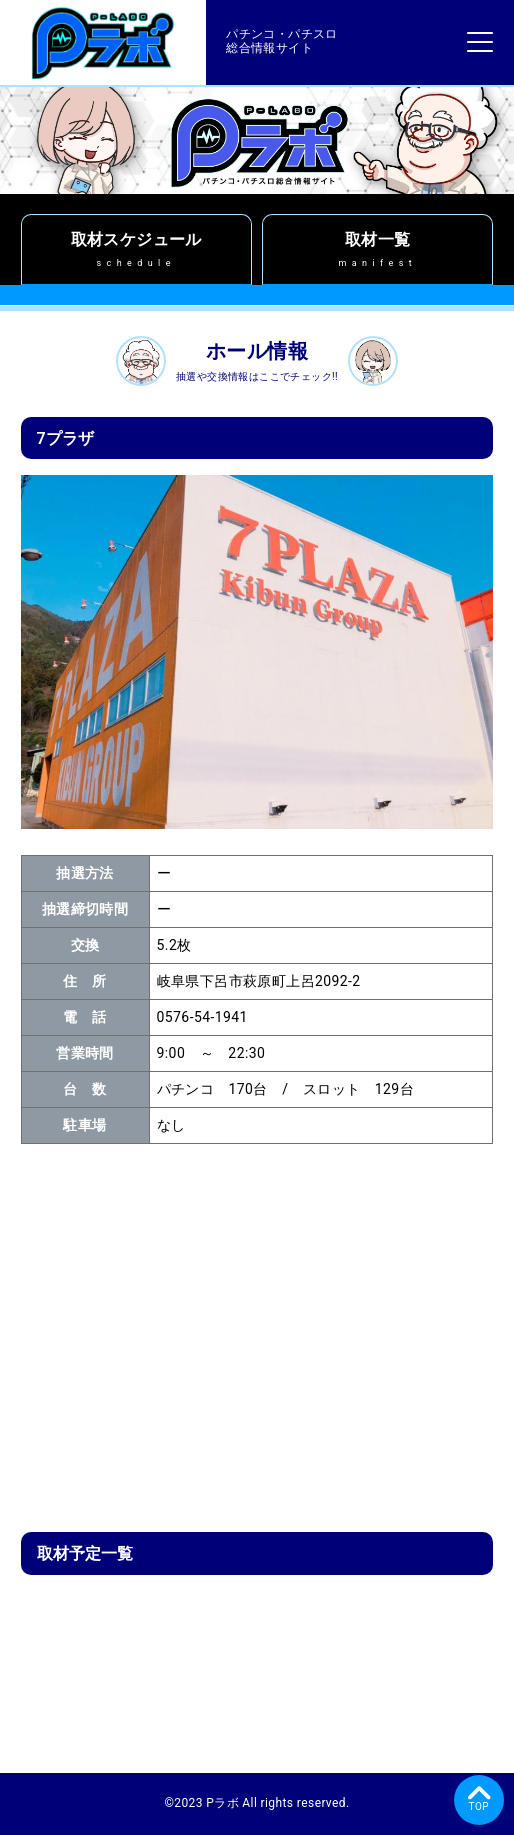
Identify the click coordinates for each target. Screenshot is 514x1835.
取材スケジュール (136, 249)
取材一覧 (377, 249)
